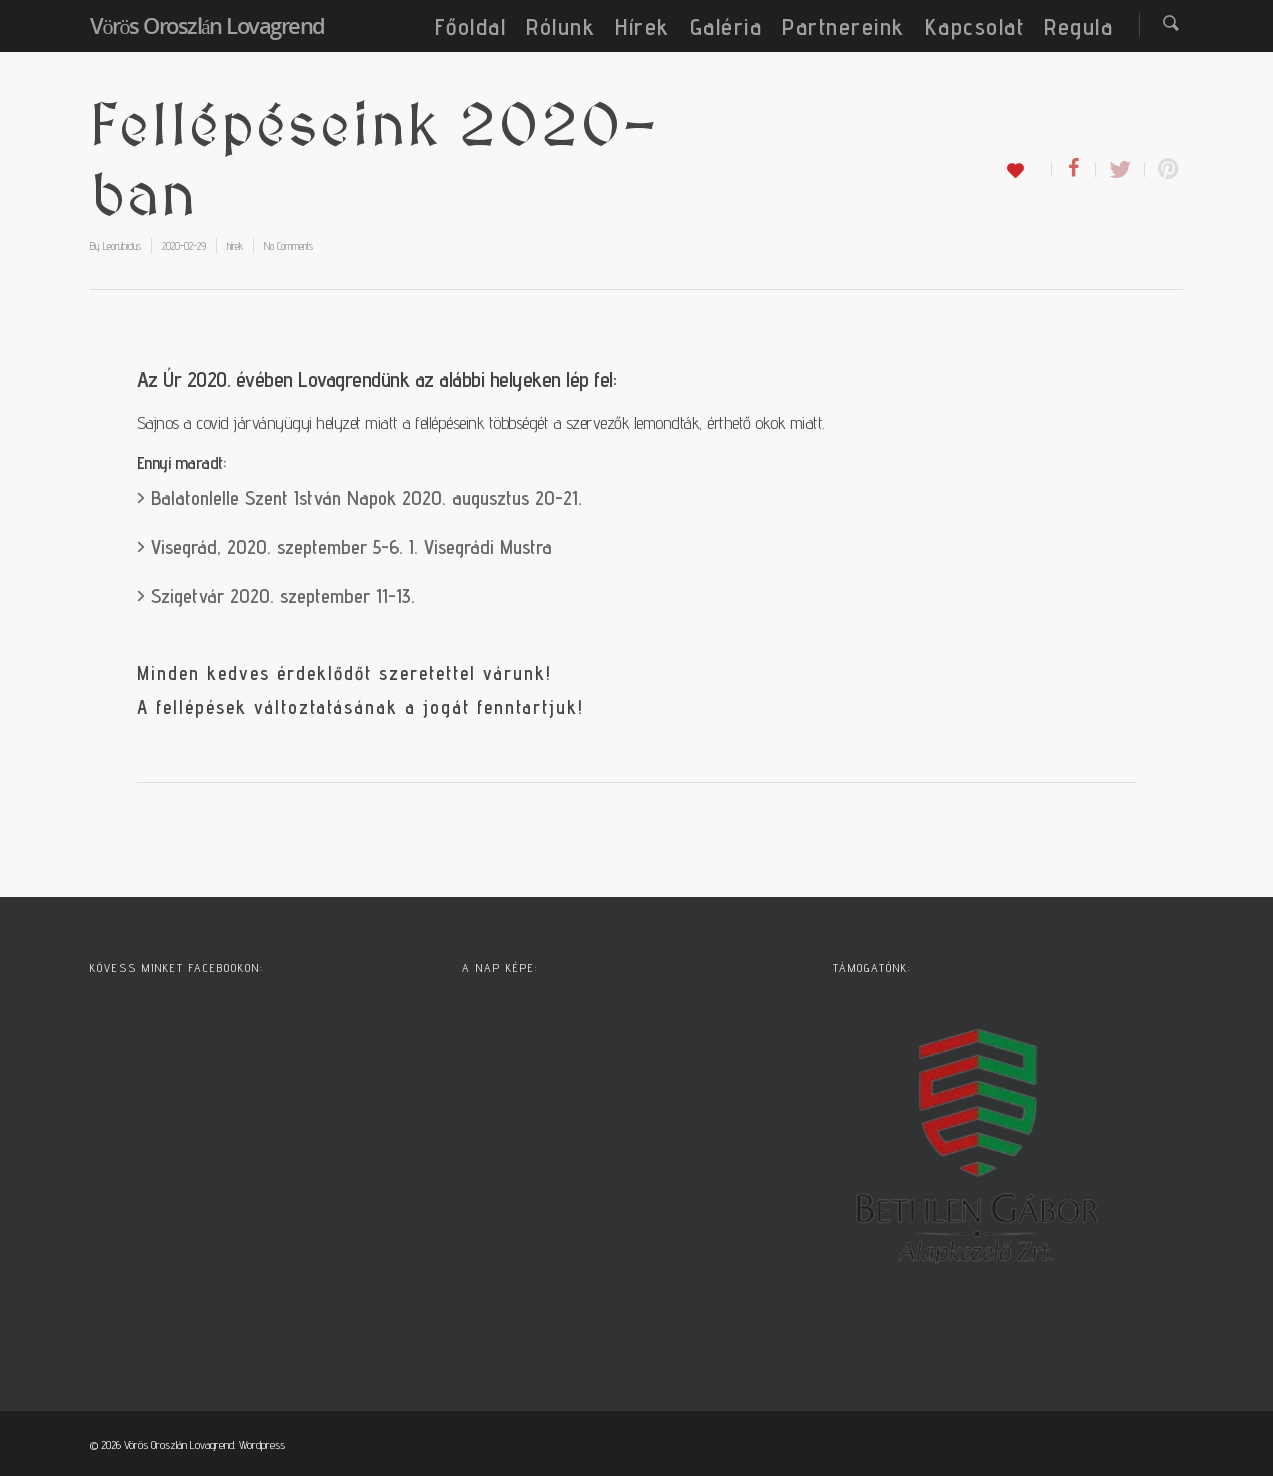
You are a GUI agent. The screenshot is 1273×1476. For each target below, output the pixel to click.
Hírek (642, 26)
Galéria (726, 26)
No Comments (288, 246)
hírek (235, 246)
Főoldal (471, 26)
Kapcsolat (975, 26)
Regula (1078, 26)
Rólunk (560, 26)
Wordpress (262, 1444)
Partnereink (843, 26)
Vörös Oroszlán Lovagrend (207, 25)
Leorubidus (122, 246)
